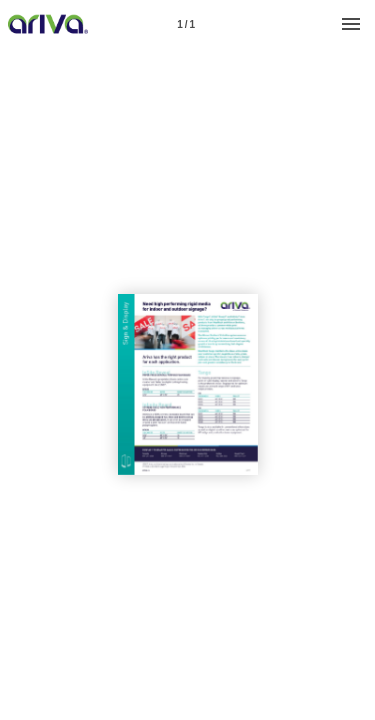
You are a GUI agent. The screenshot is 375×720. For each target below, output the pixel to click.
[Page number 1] (186, 24)
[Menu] (351, 24)
